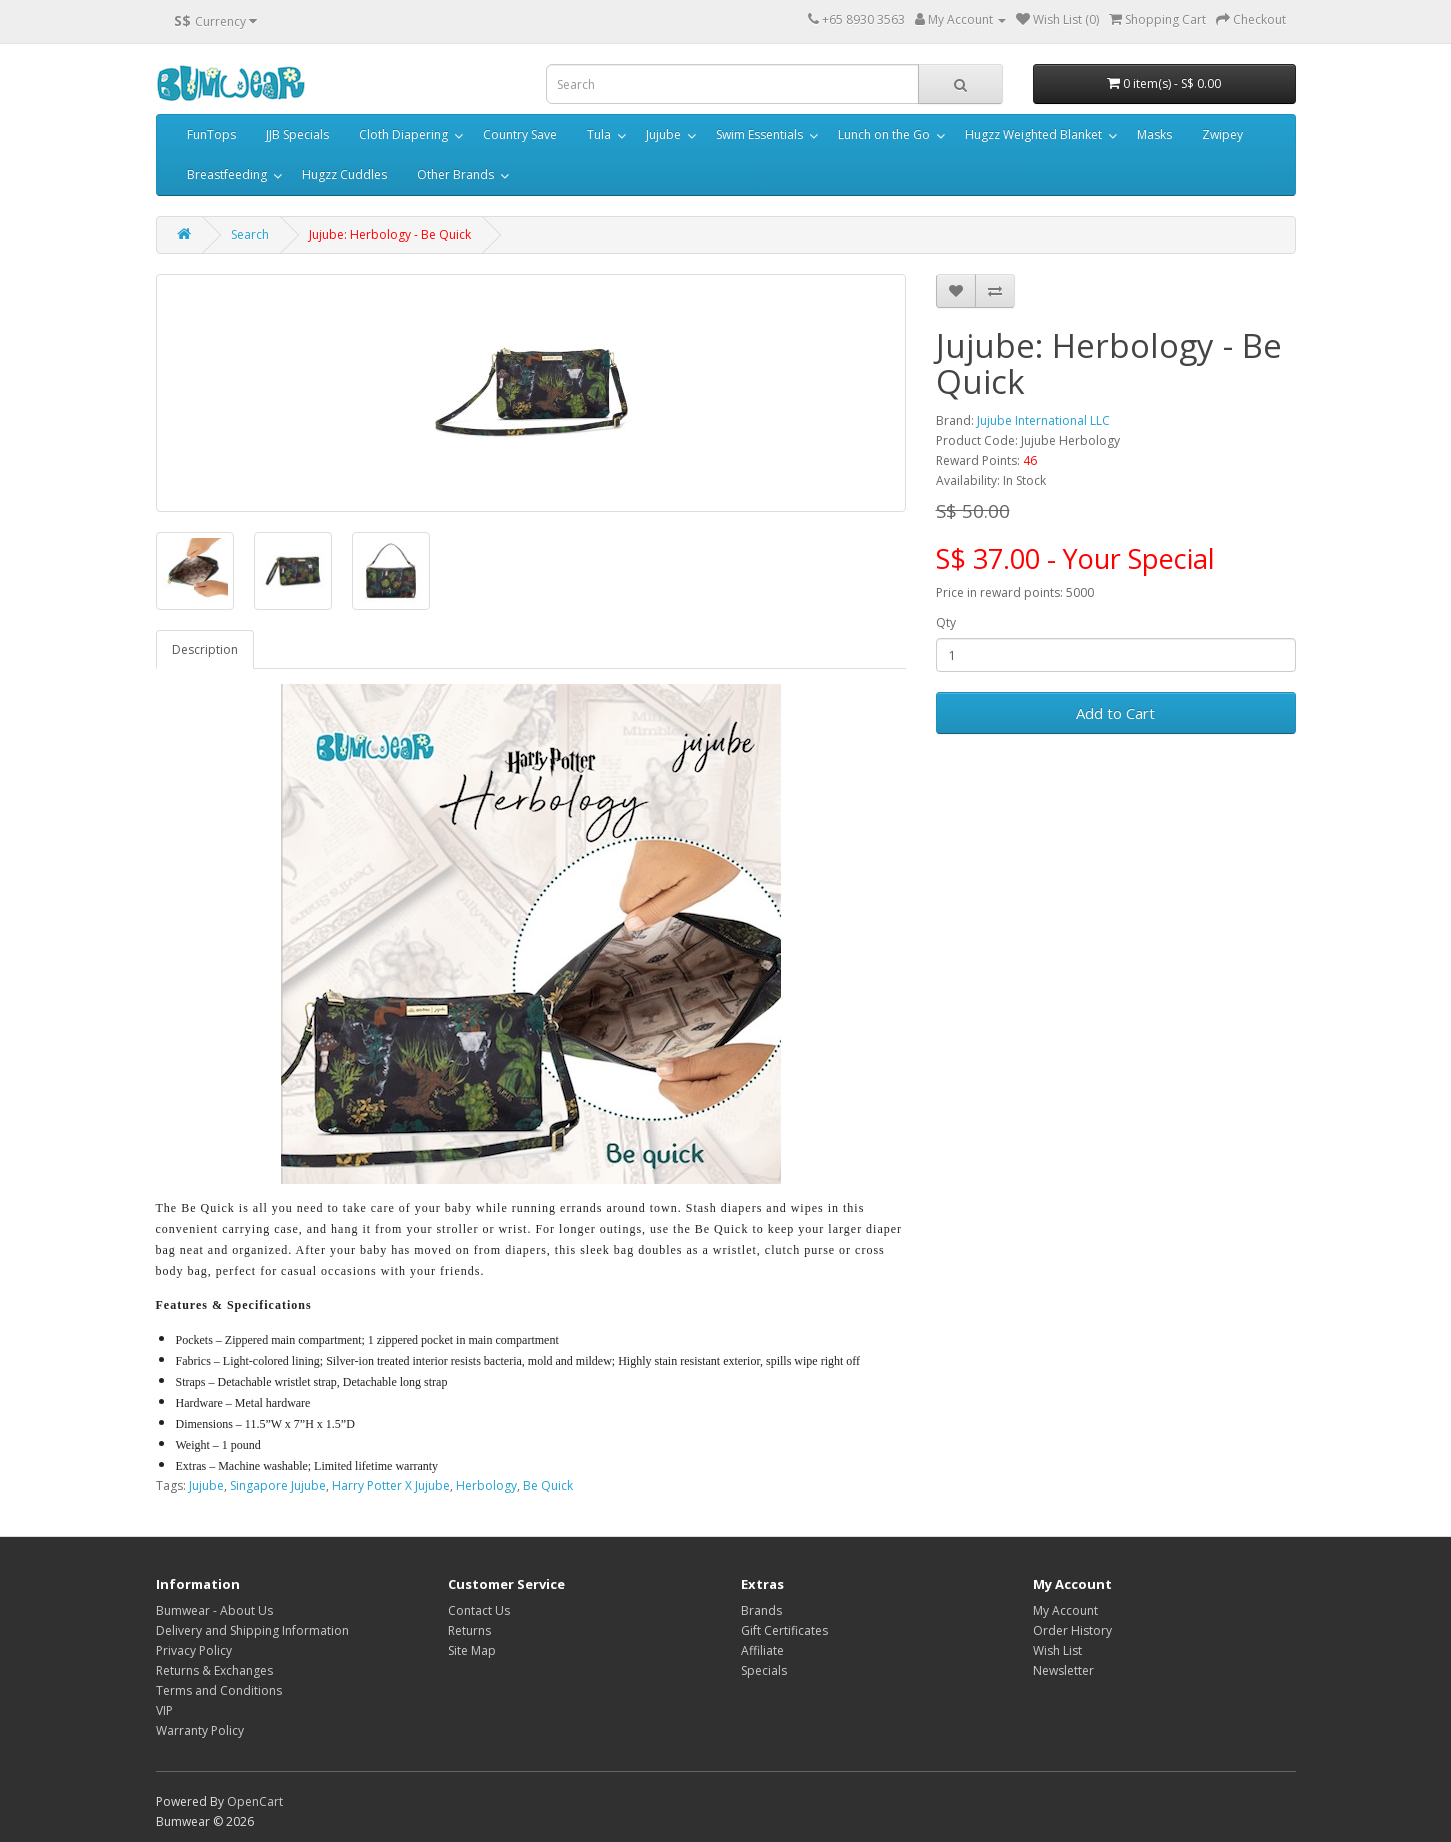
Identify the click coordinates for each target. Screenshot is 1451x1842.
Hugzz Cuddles (344, 174)
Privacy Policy (194, 1650)
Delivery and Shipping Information (252, 1630)
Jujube (663, 134)
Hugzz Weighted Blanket (1033, 134)
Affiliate (762, 1650)
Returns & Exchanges (214, 1670)
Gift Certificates (784, 1630)
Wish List (1057, 1650)
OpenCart (255, 1801)
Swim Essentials (759, 134)
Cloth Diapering (403, 134)
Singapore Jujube (278, 1485)
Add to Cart (1115, 713)
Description (205, 649)
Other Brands (455, 174)
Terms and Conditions (219, 1690)
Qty (946, 622)
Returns (469, 1630)
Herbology (486, 1485)
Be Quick (548, 1485)
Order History (1072, 1630)
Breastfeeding (227, 174)
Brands (761, 1610)
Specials (764, 1670)
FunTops (211, 134)
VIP (164, 1710)
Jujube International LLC (1043, 420)
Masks (1154, 134)
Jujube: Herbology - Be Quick (390, 234)
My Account (1065, 1610)
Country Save (520, 134)
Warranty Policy (200, 1730)
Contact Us (479, 1610)
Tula (599, 134)
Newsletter (1063, 1670)
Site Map (472, 1650)
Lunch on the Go (884, 134)
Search (250, 234)
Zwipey (1222, 134)
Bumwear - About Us (214, 1610)
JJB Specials (297, 134)
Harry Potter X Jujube (391, 1485)
